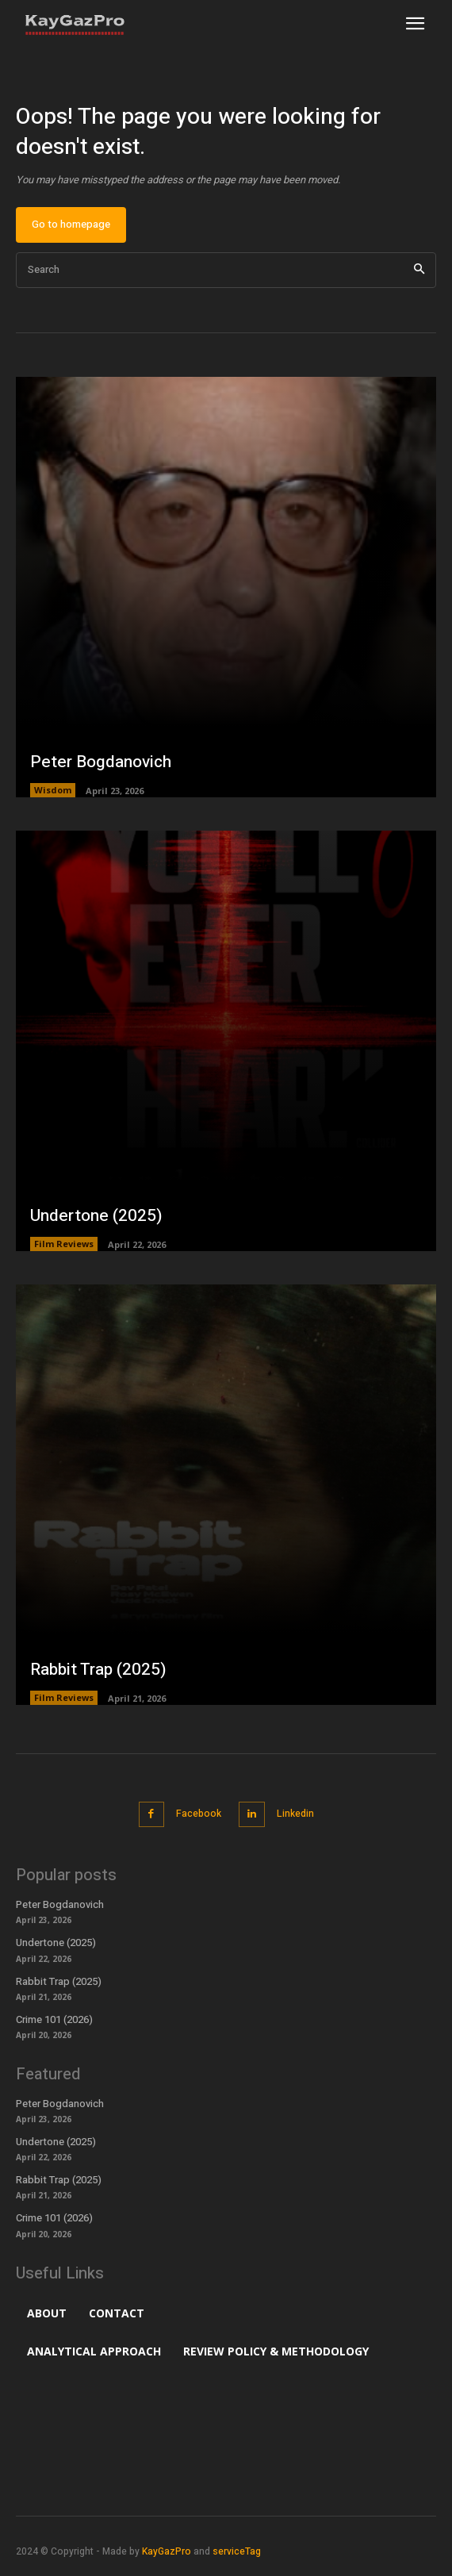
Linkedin (295, 1813)
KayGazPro (166, 2551)
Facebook (198, 1813)
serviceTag (237, 2551)
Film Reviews (64, 1244)
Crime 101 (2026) (54, 2019)
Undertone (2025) (96, 1216)
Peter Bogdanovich (100, 762)
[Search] (419, 270)
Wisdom (52, 790)
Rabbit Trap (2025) (98, 1669)
